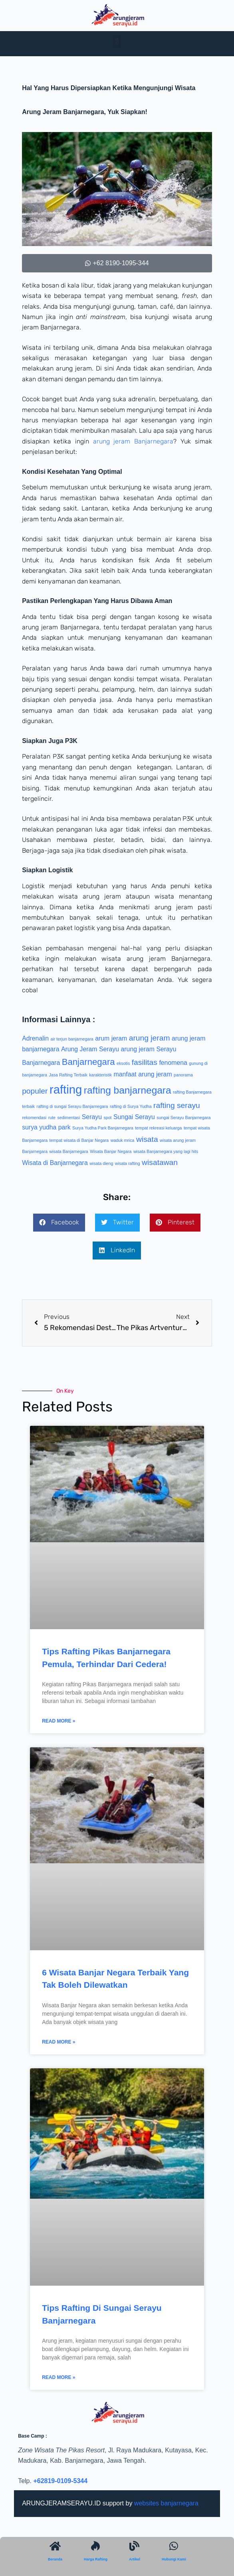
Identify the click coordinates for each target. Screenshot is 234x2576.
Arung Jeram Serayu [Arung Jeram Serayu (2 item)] (90, 1049)
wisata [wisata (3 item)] (147, 1139)
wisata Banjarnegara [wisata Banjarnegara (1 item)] (69, 1151)
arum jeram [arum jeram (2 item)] (111, 1038)
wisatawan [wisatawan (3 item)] (160, 1162)
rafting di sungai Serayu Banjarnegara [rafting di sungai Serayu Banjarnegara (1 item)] (72, 1106)
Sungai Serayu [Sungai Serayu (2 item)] (134, 1117)
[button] (117, 41)
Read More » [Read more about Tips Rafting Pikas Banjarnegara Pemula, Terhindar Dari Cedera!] (58, 1721)
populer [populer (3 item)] (35, 1091)
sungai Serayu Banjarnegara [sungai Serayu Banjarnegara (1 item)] (183, 1117)
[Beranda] (55, 2546)
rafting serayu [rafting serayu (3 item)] (176, 1105)
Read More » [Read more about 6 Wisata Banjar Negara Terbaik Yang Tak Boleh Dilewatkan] (58, 2042)
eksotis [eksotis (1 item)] (123, 1063)
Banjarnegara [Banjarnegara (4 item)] (88, 1062)
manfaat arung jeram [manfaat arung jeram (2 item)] (143, 1074)
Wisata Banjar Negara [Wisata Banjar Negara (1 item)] (110, 1151)
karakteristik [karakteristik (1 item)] (100, 1074)
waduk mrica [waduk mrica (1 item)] (123, 1140)
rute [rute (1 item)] (52, 1117)
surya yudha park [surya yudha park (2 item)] (46, 1127)
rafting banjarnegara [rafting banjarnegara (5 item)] (127, 1090)
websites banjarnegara (166, 2503)
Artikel (134, 2559)
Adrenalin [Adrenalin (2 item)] (35, 1038)
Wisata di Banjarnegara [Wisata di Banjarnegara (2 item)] (55, 1162)
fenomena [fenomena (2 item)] (173, 1062)
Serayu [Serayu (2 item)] (92, 1117)
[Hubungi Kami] (174, 2546)
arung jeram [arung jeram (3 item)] (149, 1038)
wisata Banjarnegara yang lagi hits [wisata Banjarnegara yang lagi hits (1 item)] (165, 1151)
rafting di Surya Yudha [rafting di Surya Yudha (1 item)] (131, 1106)
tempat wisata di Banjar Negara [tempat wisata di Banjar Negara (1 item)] (79, 1140)
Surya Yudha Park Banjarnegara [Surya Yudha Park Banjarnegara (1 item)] (102, 1127)
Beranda (55, 2559)
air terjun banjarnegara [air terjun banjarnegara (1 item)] (72, 1039)
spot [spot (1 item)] (107, 1117)
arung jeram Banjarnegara (133, 441)
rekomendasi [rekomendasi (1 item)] (34, 1117)
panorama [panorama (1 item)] (183, 1074)
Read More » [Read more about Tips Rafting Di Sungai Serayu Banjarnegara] (58, 2377)
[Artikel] (134, 2546)
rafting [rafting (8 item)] (66, 1089)
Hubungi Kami (174, 2559)
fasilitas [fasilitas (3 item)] (144, 1062)
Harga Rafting (95, 2559)
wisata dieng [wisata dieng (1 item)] (101, 1163)
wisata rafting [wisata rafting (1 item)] (127, 1163)
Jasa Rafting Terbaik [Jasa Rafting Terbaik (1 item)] (68, 1074)
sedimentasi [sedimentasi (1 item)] (68, 1117)
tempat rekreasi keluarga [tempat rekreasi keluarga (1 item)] (158, 1127)
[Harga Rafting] (96, 2546)
